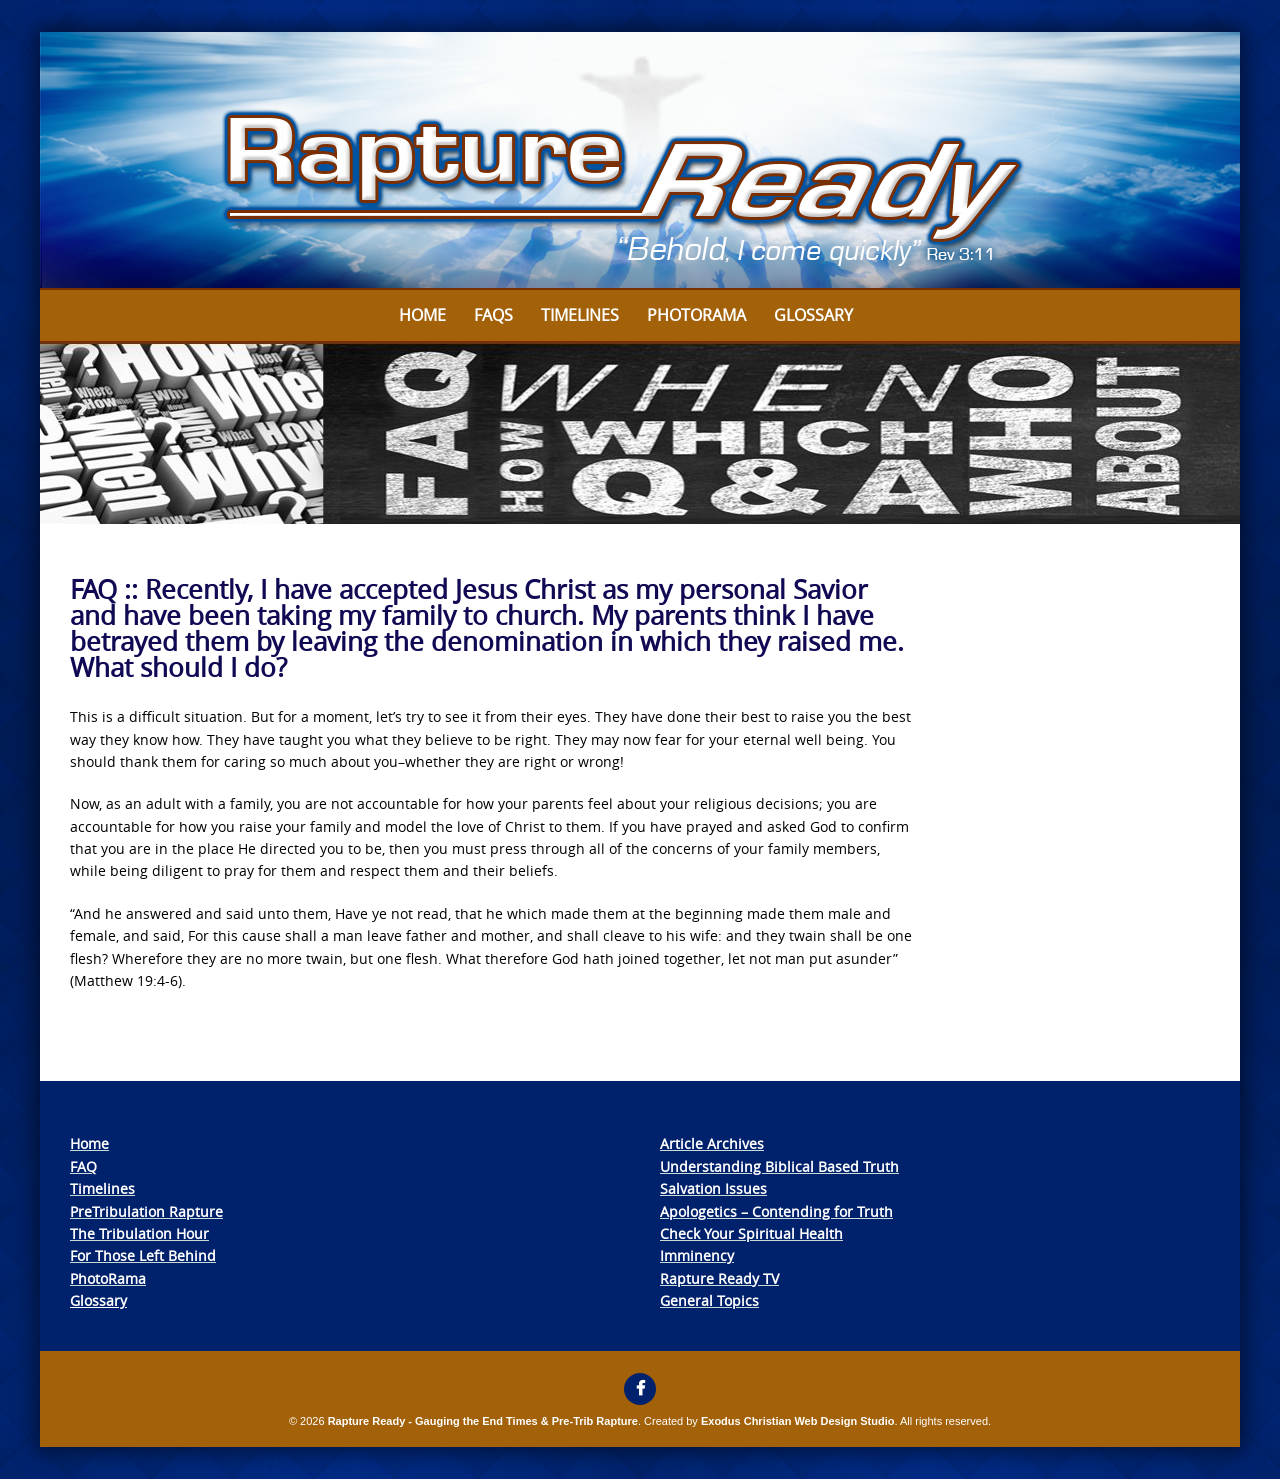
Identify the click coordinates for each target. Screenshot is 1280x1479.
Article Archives (712, 1143)
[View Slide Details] (640, 161)
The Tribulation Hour (139, 1233)
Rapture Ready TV (719, 1278)
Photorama (696, 315)
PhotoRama (108, 1278)
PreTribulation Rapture (146, 1211)
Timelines (580, 315)
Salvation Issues (713, 1188)
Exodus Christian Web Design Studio (798, 1421)
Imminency (697, 1255)
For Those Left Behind (143, 1255)
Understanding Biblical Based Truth (779, 1166)
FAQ (83, 1166)
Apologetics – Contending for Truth (776, 1211)
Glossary (813, 315)
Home (422, 315)
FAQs (493, 315)
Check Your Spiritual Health (751, 1233)
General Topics (709, 1300)
